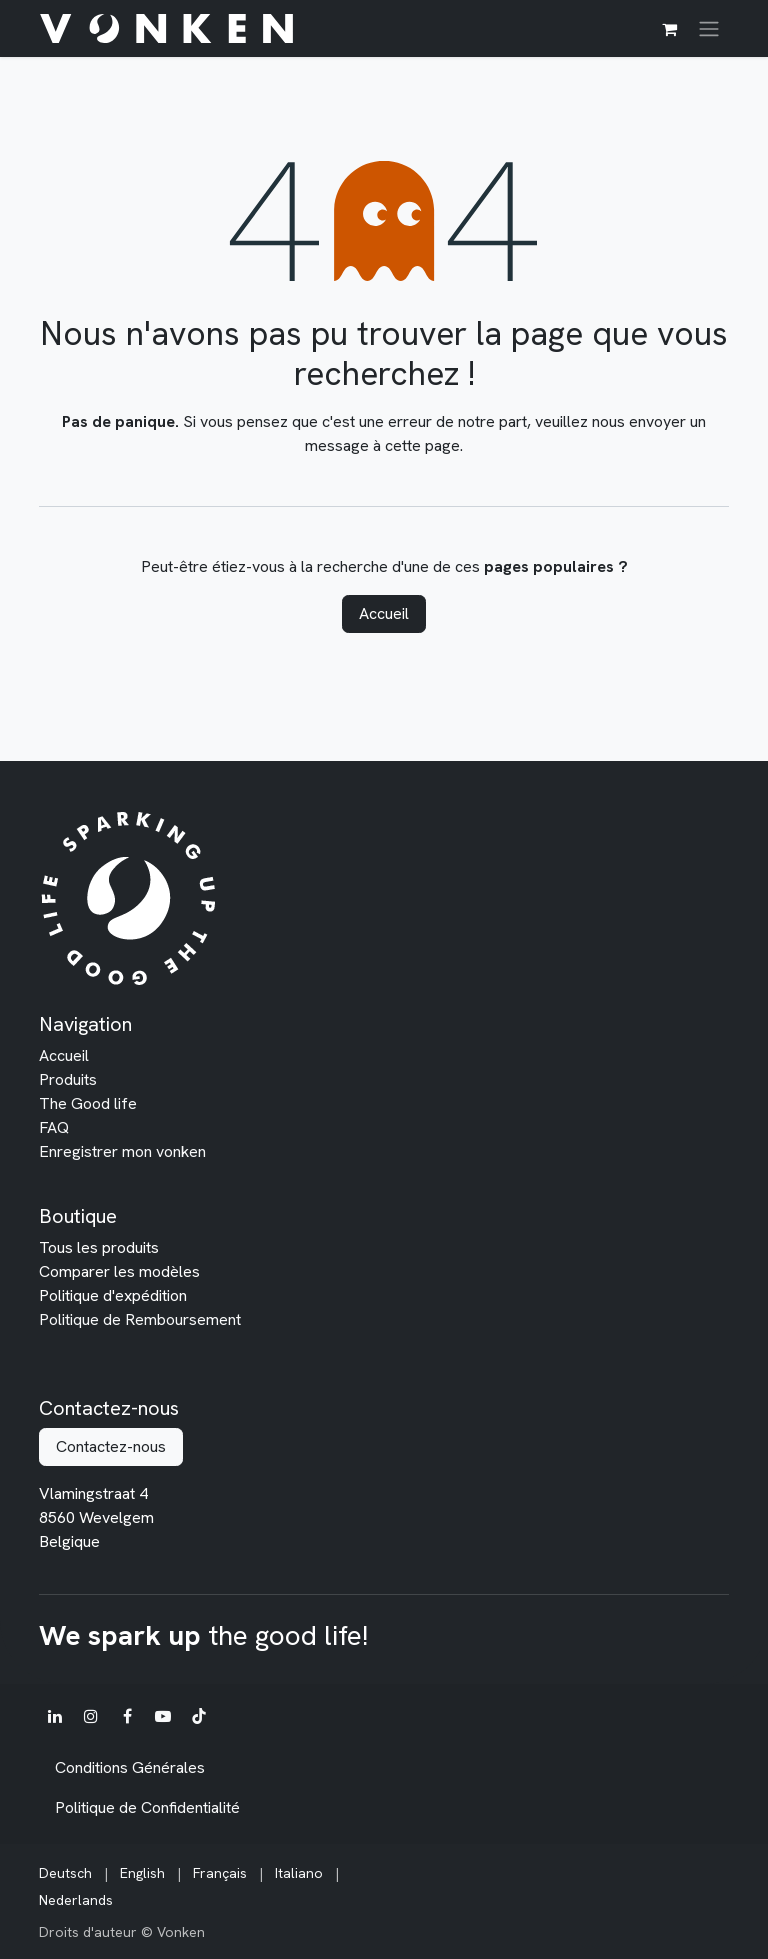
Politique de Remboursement (140, 1319)
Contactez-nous (111, 1446)
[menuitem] (65, 1873)
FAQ (54, 1127)
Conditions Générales (130, 1767)
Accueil (384, 613)
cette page (422, 445)
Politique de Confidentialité (147, 1807)
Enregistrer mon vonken (122, 1151)
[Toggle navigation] (709, 28)
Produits (68, 1079)
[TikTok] (199, 1716)
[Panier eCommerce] (669, 29)
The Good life (88, 1103)
